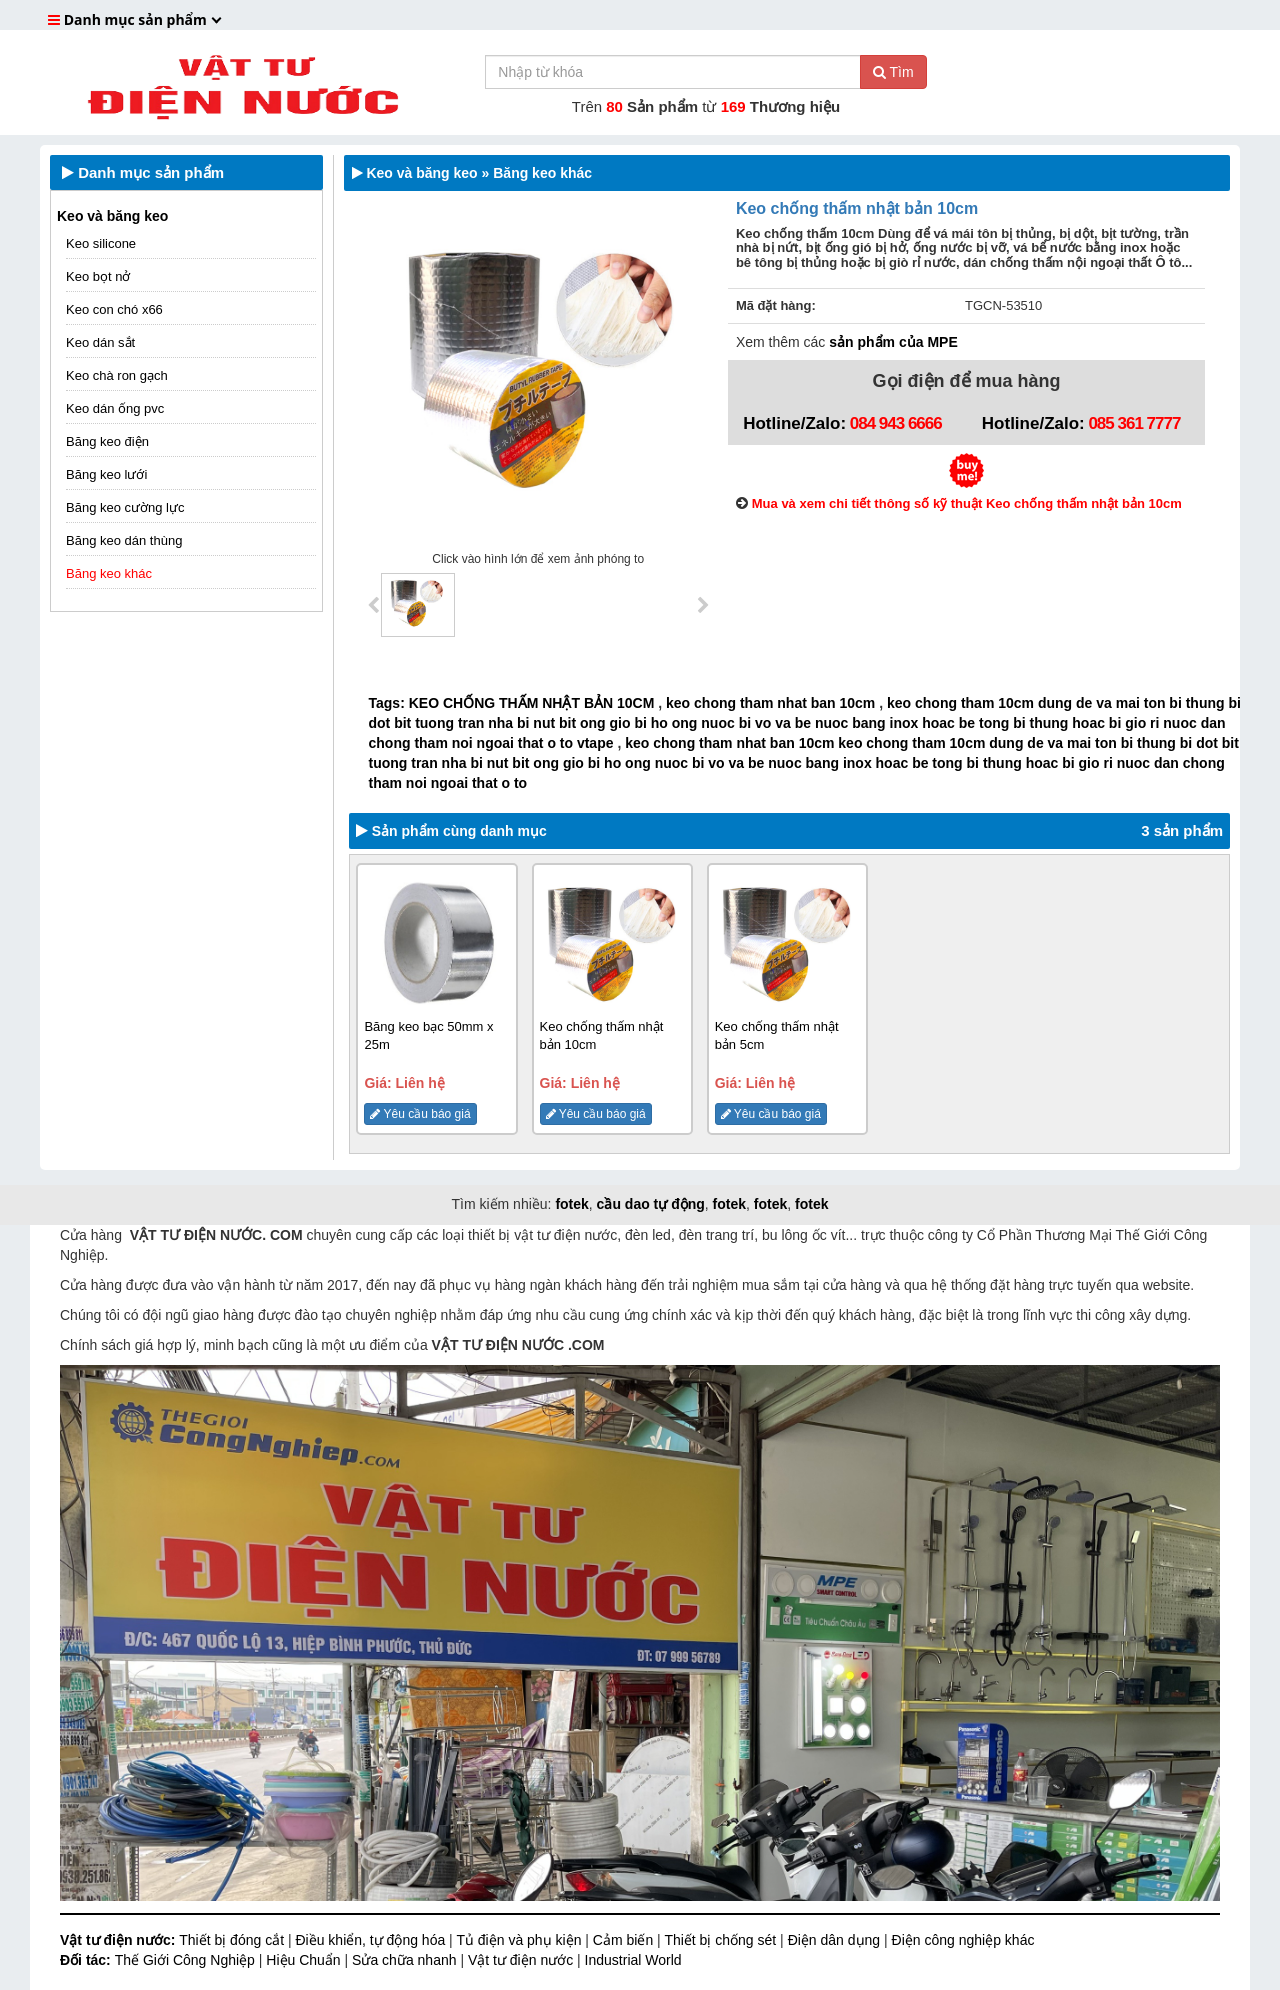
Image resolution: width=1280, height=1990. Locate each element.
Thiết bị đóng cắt (233, 1940)
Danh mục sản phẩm (143, 172)
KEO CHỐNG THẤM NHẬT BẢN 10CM (532, 703)
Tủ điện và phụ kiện (520, 1940)
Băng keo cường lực (125, 507)
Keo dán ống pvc (115, 408)
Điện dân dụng (836, 1940)
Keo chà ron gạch (117, 375)
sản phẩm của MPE (893, 342)
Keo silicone (101, 243)
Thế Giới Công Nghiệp (187, 1960)
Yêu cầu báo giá (420, 1114)
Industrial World (633, 1960)
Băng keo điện (107, 441)
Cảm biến (625, 1940)
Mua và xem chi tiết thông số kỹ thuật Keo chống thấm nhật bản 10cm (967, 503)
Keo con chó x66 (114, 309)
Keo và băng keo (112, 216)
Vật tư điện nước (522, 1960)
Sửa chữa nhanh (406, 1960)
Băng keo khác (109, 573)
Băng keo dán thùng (124, 540)
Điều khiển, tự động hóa (372, 1940)
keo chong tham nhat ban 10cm (770, 703)
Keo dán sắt (100, 342)
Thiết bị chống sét (722, 1940)
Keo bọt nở (98, 276)
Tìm (893, 72)
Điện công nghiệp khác (963, 1940)
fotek (571, 1204)
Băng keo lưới (106, 474)
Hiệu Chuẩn (305, 1960)
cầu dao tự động (651, 1204)
